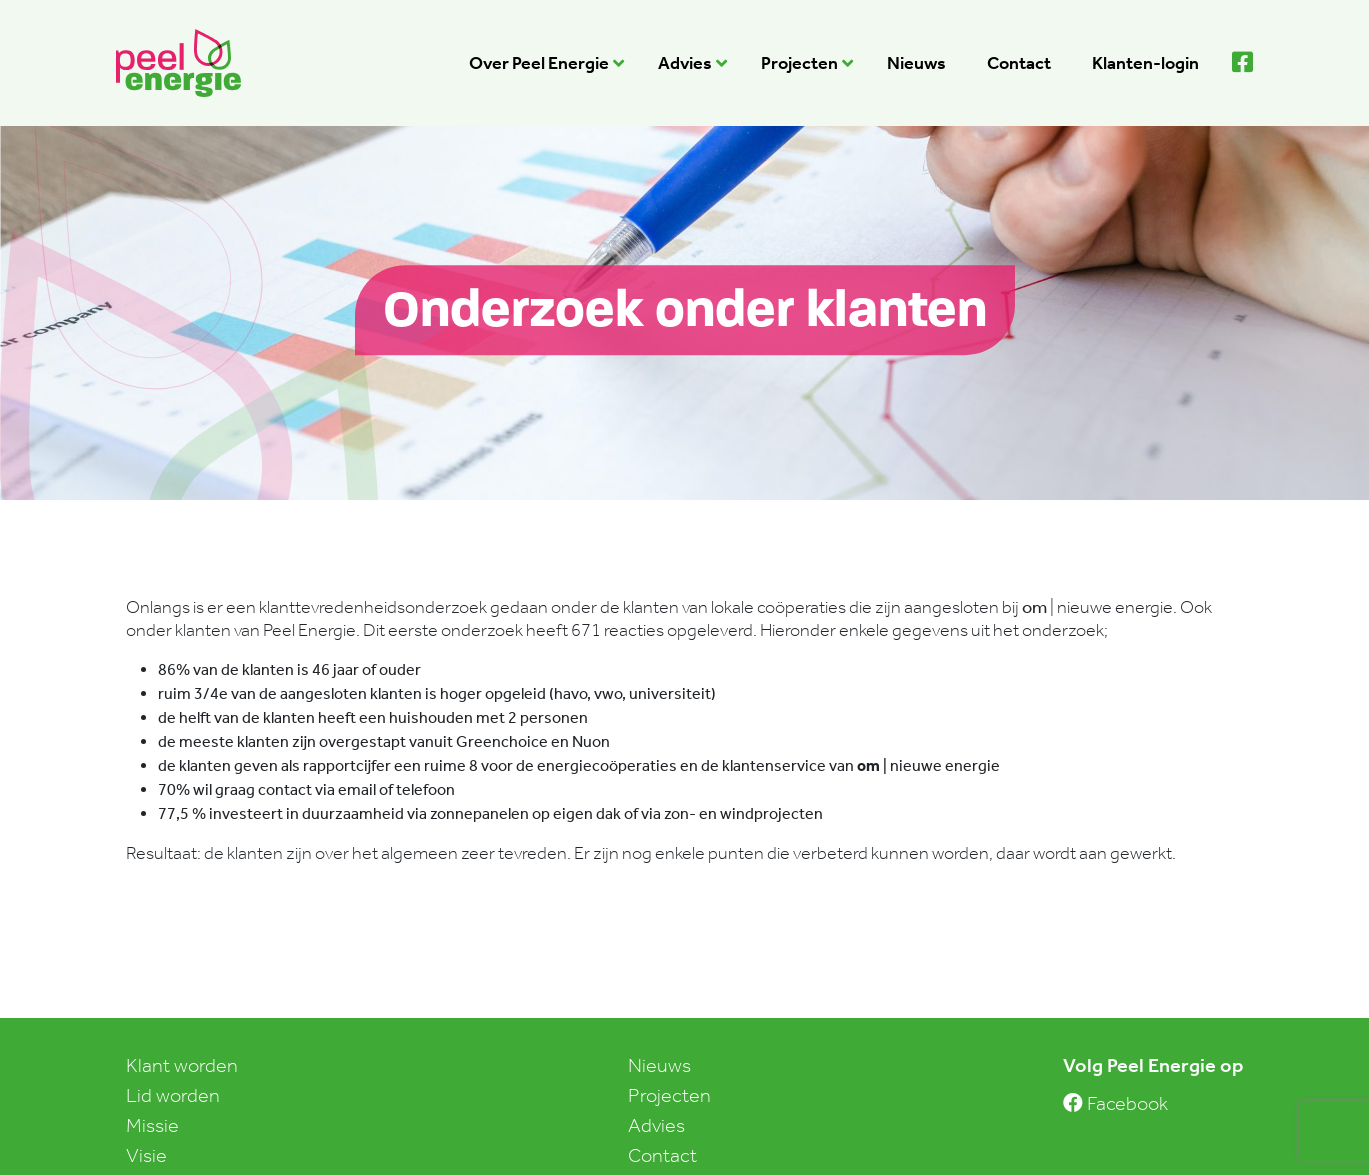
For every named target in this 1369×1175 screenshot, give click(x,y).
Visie (146, 1155)
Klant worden (182, 1065)
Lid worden (173, 1095)
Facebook (1115, 1103)
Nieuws (659, 1065)
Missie (152, 1125)
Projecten (669, 1095)
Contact (662, 1155)
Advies (656, 1125)
